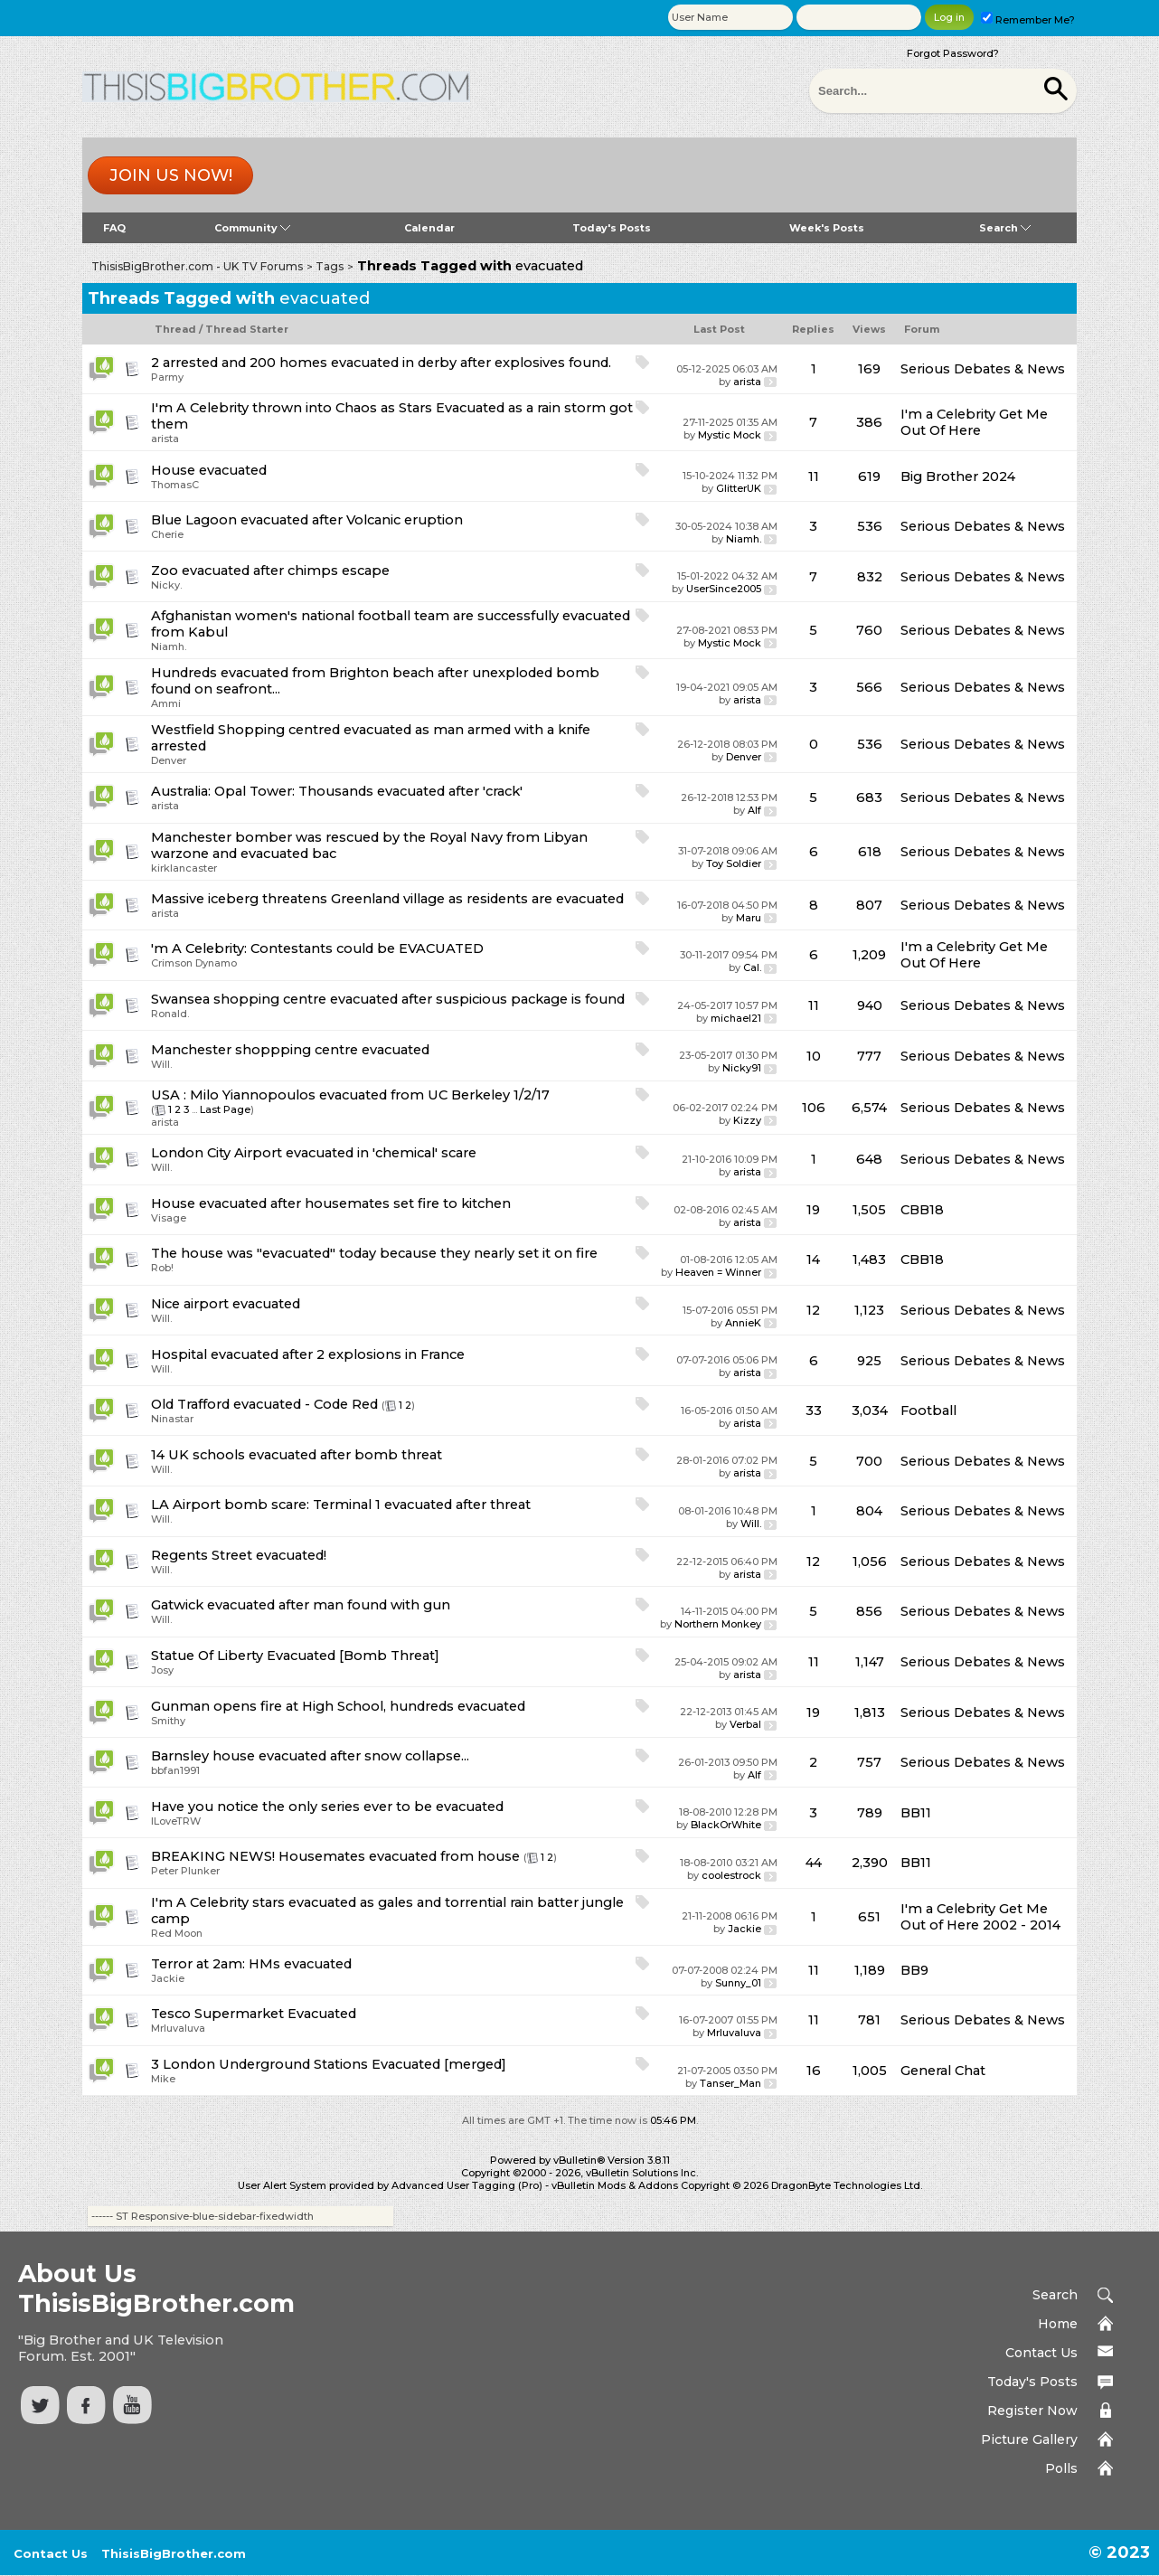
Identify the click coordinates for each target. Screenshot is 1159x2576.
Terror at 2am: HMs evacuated (251, 1964)
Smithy (168, 1720)
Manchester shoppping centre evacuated (290, 1050)
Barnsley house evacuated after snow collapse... (310, 1756)
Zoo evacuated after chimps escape (270, 570)
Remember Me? (1028, 20)
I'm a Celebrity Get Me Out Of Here (974, 422)
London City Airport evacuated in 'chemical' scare (313, 1153)
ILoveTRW (176, 1821)
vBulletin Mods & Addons (614, 2185)
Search (1005, 228)
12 (813, 1310)
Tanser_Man (730, 2083)
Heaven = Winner (718, 1272)
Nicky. (166, 585)
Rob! (162, 1267)
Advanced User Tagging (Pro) (466, 2185)
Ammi (166, 703)
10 (813, 1056)
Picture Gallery (1029, 2439)
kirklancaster (184, 868)
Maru (748, 917)
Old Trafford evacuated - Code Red (264, 1404)
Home (1058, 2324)
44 (814, 1862)
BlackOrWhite (726, 1824)
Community (252, 228)
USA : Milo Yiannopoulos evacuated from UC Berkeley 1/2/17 (350, 1095)
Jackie (744, 1928)
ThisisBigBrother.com (173, 2553)
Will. (161, 1064)
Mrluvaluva (178, 2028)
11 (813, 476)
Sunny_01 (738, 1983)
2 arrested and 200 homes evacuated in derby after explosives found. (381, 362)
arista (747, 381)
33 (814, 1410)
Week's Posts (826, 228)
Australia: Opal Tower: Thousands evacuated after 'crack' (337, 791)
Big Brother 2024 (957, 476)
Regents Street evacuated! (238, 1555)
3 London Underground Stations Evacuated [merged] (328, 2064)
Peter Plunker (185, 1870)
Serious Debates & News (982, 369)
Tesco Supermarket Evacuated (253, 2013)
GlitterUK (738, 488)
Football (928, 1410)
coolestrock (731, 1875)
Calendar (429, 228)
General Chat (942, 2070)
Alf (754, 810)
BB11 (915, 1813)
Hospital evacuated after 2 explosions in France (308, 1354)
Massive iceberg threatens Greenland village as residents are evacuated (387, 899)
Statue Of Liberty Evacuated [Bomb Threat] (295, 1655)
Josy (162, 1670)
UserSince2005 (723, 588)
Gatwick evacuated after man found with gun (300, 1605)
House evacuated (209, 470)
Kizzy (747, 1120)
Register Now (1032, 2410)
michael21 (736, 1018)
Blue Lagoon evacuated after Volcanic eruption (307, 520)
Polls (1061, 2468)
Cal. (752, 967)
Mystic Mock (729, 435)
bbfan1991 (175, 1770)
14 (813, 1259)
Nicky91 (741, 1068)
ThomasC (175, 484)
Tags (330, 266)
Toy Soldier (733, 863)
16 (813, 2070)
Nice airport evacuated (225, 1304)
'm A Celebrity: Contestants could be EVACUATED (317, 948)
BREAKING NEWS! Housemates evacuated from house (335, 1856)
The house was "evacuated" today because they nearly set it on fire (374, 1253)
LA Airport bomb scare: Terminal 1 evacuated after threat (341, 1504)
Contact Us (1041, 2353)
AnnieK (743, 1322)
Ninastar (172, 1418)
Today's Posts (611, 228)
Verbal (745, 1724)
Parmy (167, 377)
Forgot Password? (953, 53)
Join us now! (170, 175)
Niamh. (743, 539)
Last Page (225, 1109)
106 (813, 1107)
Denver (168, 760)
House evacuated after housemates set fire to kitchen (331, 1203)
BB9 (914, 1970)
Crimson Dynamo (194, 963)
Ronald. (170, 1013)
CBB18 (922, 1210)
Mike (163, 2078)
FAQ (114, 228)
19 (813, 1210)
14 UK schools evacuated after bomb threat (296, 1455)
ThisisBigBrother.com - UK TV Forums (197, 266)
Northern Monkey (717, 1624)
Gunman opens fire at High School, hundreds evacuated (338, 1706)
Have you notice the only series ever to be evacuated (327, 1806)
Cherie (167, 534)
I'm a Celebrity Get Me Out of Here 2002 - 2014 (980, 1917)
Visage (168, 1218)
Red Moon (177, 1933)
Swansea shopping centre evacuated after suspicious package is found (388, 999)
